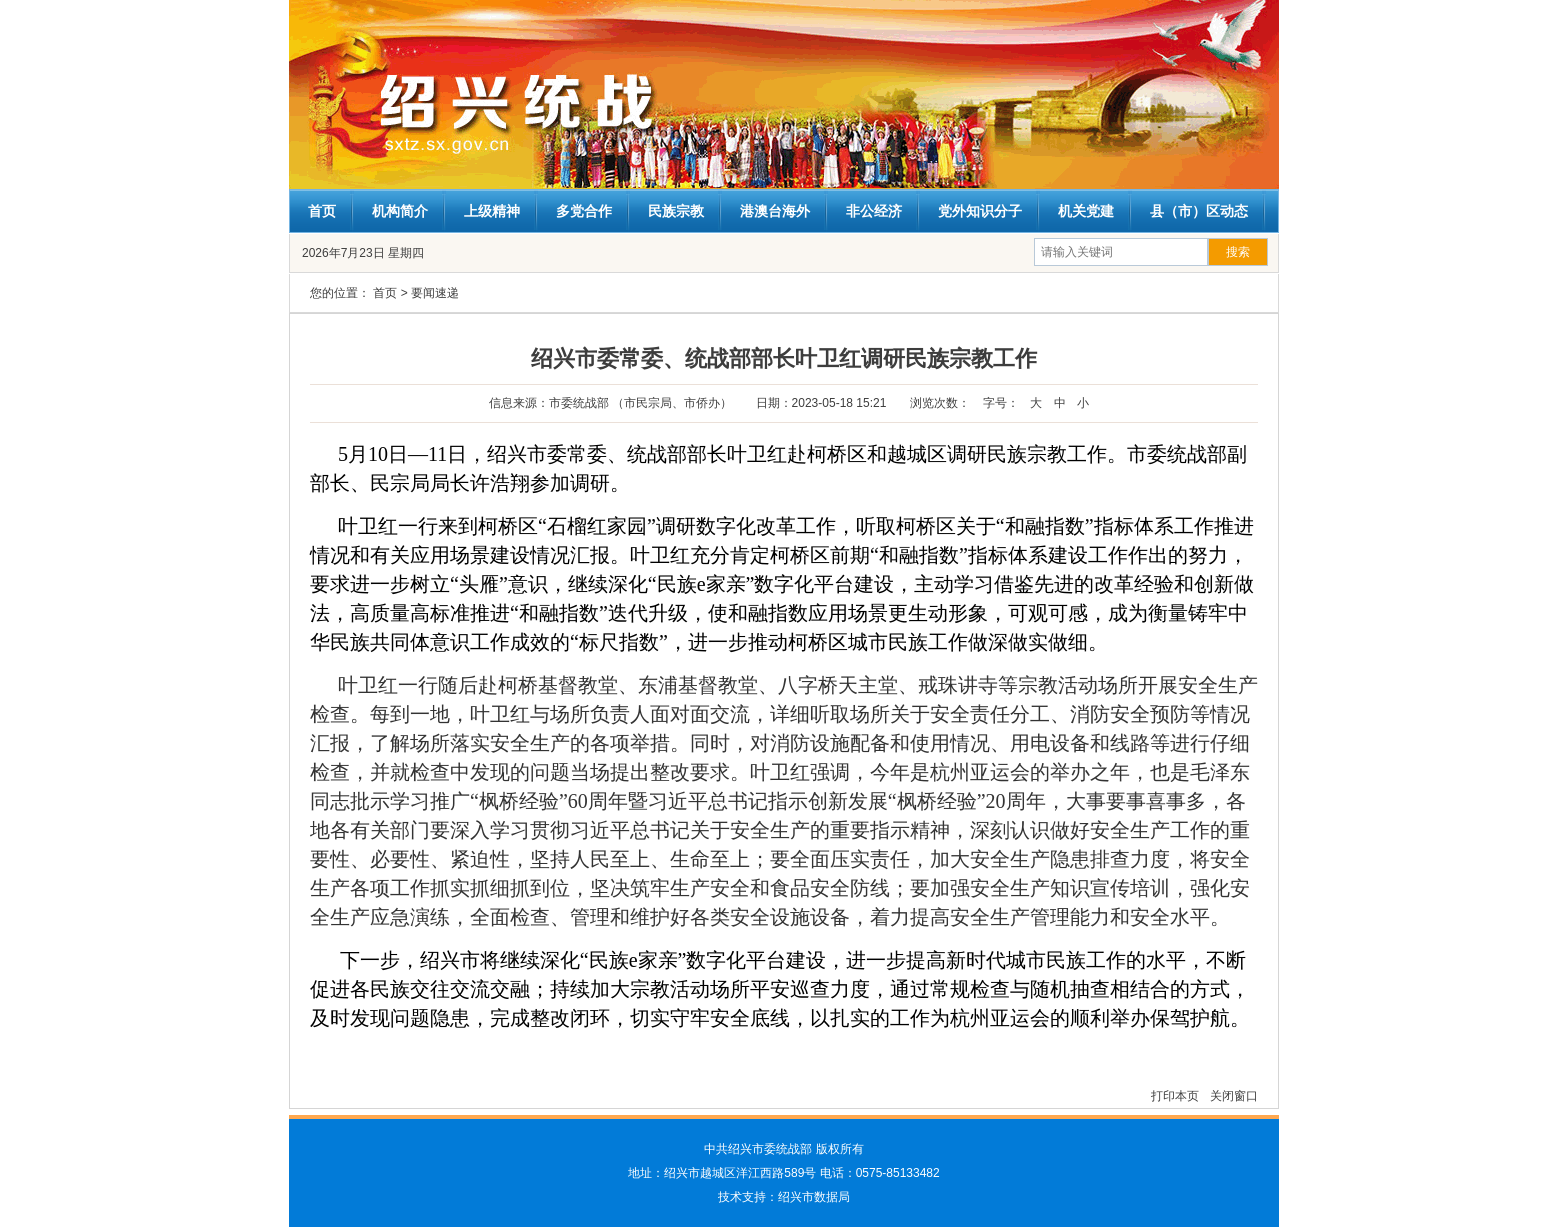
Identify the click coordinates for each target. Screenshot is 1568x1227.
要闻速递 (435, 293)
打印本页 (1176, 1096)
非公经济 (874, 211)
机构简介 (400, 211)
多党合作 (584, 211)
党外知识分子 (980, 211)
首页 (322, 211)
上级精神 (492, 211)
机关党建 (1086, 211)
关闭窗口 (1234, 1096)
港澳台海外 (775, 211)
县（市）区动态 (1199, 211)
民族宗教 (676, 211)
